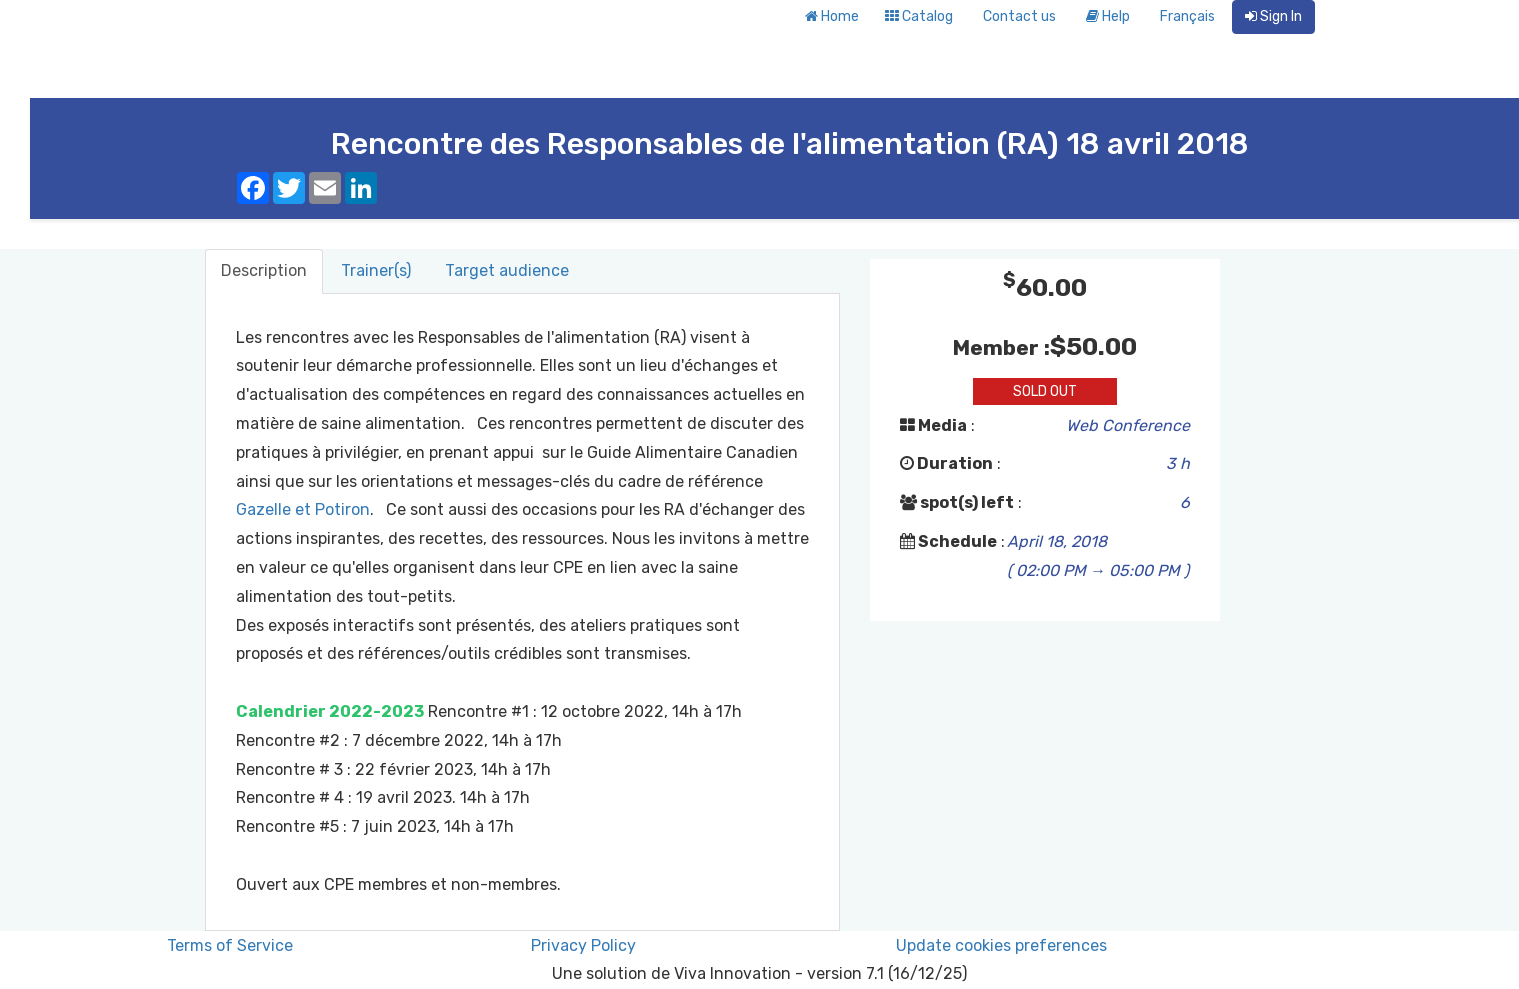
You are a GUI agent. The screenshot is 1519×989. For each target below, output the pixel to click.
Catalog (919, 16)
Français (1187, 16)
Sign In (1273, 16)
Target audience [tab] (507, 270)
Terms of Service (230, 945)
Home (832, 16)
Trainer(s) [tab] (376, 270)
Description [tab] (264, 270)
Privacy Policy (583, 945)
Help (1108, 16)
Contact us (1019, 16)
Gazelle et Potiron (303, 509)
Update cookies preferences (1001, 945)
